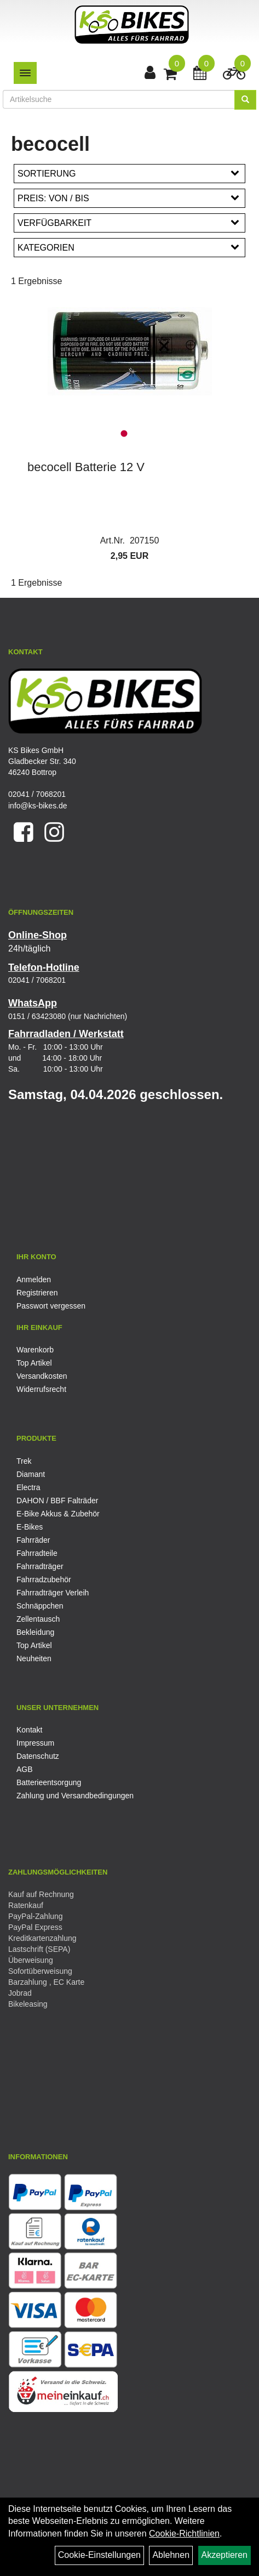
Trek (23, 1461)
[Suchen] (245, 100)
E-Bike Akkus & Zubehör (58, 1513)
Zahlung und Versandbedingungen (75, 1795)
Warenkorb (35, 1349)
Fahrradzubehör (43, 1579)
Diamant (30, 1474)
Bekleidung (35, 1632)
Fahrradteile (36, 1553)
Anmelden (33, 1279)
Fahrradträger (40, 1566)
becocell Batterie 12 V (86, 467)
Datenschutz (37, 1756)
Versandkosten (41, 1376)
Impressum (35, 1743)
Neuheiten (33, 1658)
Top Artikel (34, 1362)
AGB (24, 1769)
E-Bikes (29, 1526)
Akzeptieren (225, 2555)
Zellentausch (38, 1619)
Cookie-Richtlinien (184, 2533)
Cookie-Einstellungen (99, 2555)
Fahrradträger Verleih (52, 1592)
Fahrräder (33, 1540)
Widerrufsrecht (41, 1389)
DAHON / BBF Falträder (57, 1500)
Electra (28, 1487)
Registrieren (36, 1292)
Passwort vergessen (50, 1305)
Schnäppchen (40, 1605)
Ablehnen (170, 2555)
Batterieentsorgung (48, 1782)
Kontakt (29, 1729)
